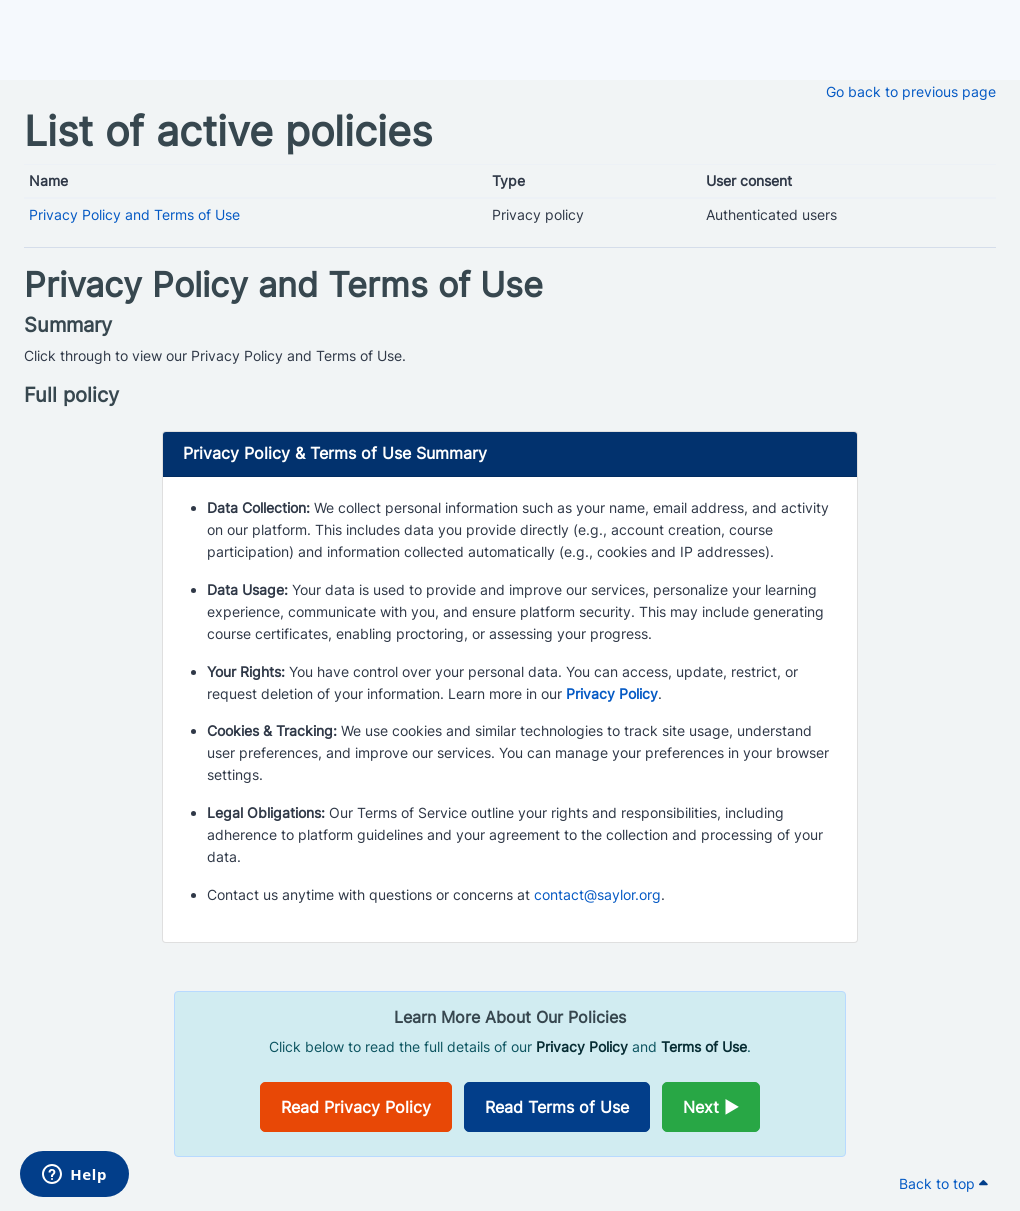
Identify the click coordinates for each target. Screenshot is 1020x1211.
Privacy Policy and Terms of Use (134, 214)
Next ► (711, 1107)
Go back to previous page (911, 91)
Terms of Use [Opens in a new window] (704, 1046)
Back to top (943, 1183)
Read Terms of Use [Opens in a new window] (557, 1107)
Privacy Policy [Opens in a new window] (612, 693)
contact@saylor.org (597, 894)
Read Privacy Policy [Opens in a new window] (356, 1107)
